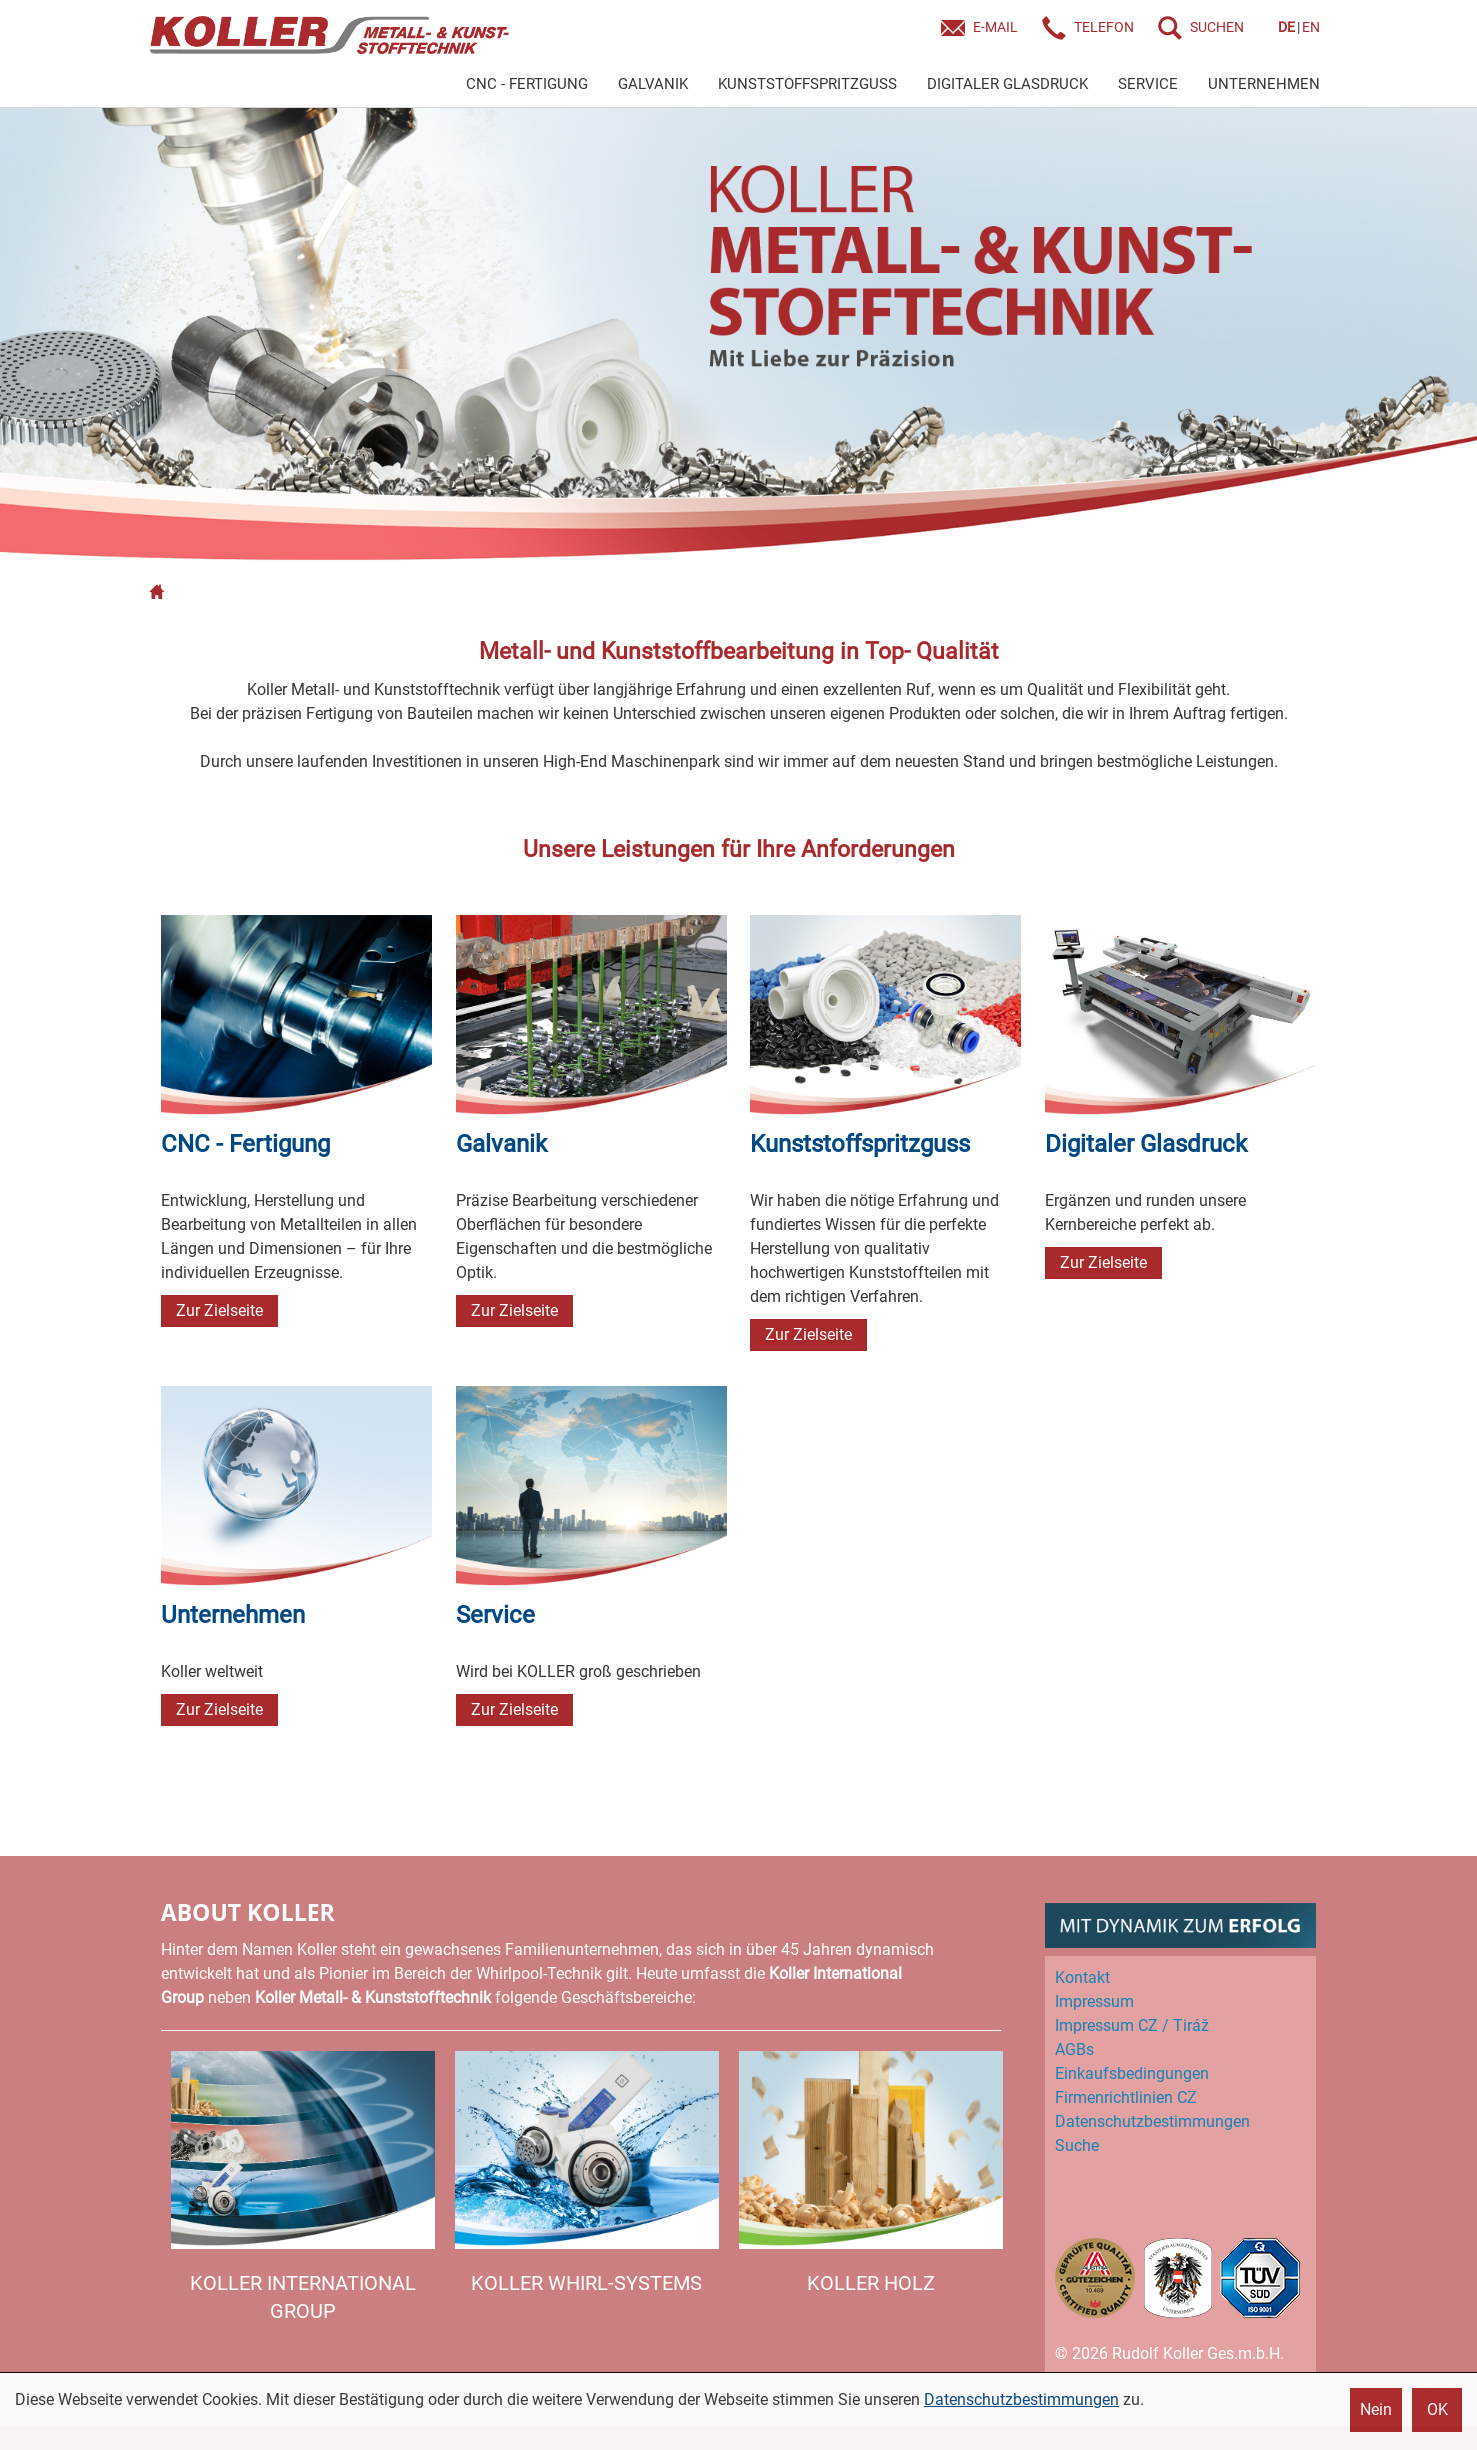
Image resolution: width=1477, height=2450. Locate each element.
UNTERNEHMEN (1264, 84)
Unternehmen (233, 1615)
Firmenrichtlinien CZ (1126, 2097)
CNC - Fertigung (245, 1144)
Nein (1376, 2409)
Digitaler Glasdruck (1146, 1144)
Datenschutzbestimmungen (1021, 2399)
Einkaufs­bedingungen (1132, 2073)
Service (495, 1615)
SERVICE (1148, 84)
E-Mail (995, 27)
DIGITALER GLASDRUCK (1007, 84)
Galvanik (501, 1144)
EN (1311, 27)
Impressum (1094, 2001)
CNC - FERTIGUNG (527, 84)
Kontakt (1082, 1977)
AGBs (1074, 2049)
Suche (1077, 2145)
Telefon (1104, 27)
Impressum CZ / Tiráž (1132, 2025)
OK (1437, 2409)
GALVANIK (653, 84)
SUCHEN (1217, 27)
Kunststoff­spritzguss (860, 1144)
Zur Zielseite (219, 1310)
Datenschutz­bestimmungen (1152, 2121)
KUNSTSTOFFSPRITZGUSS (807, 84)
